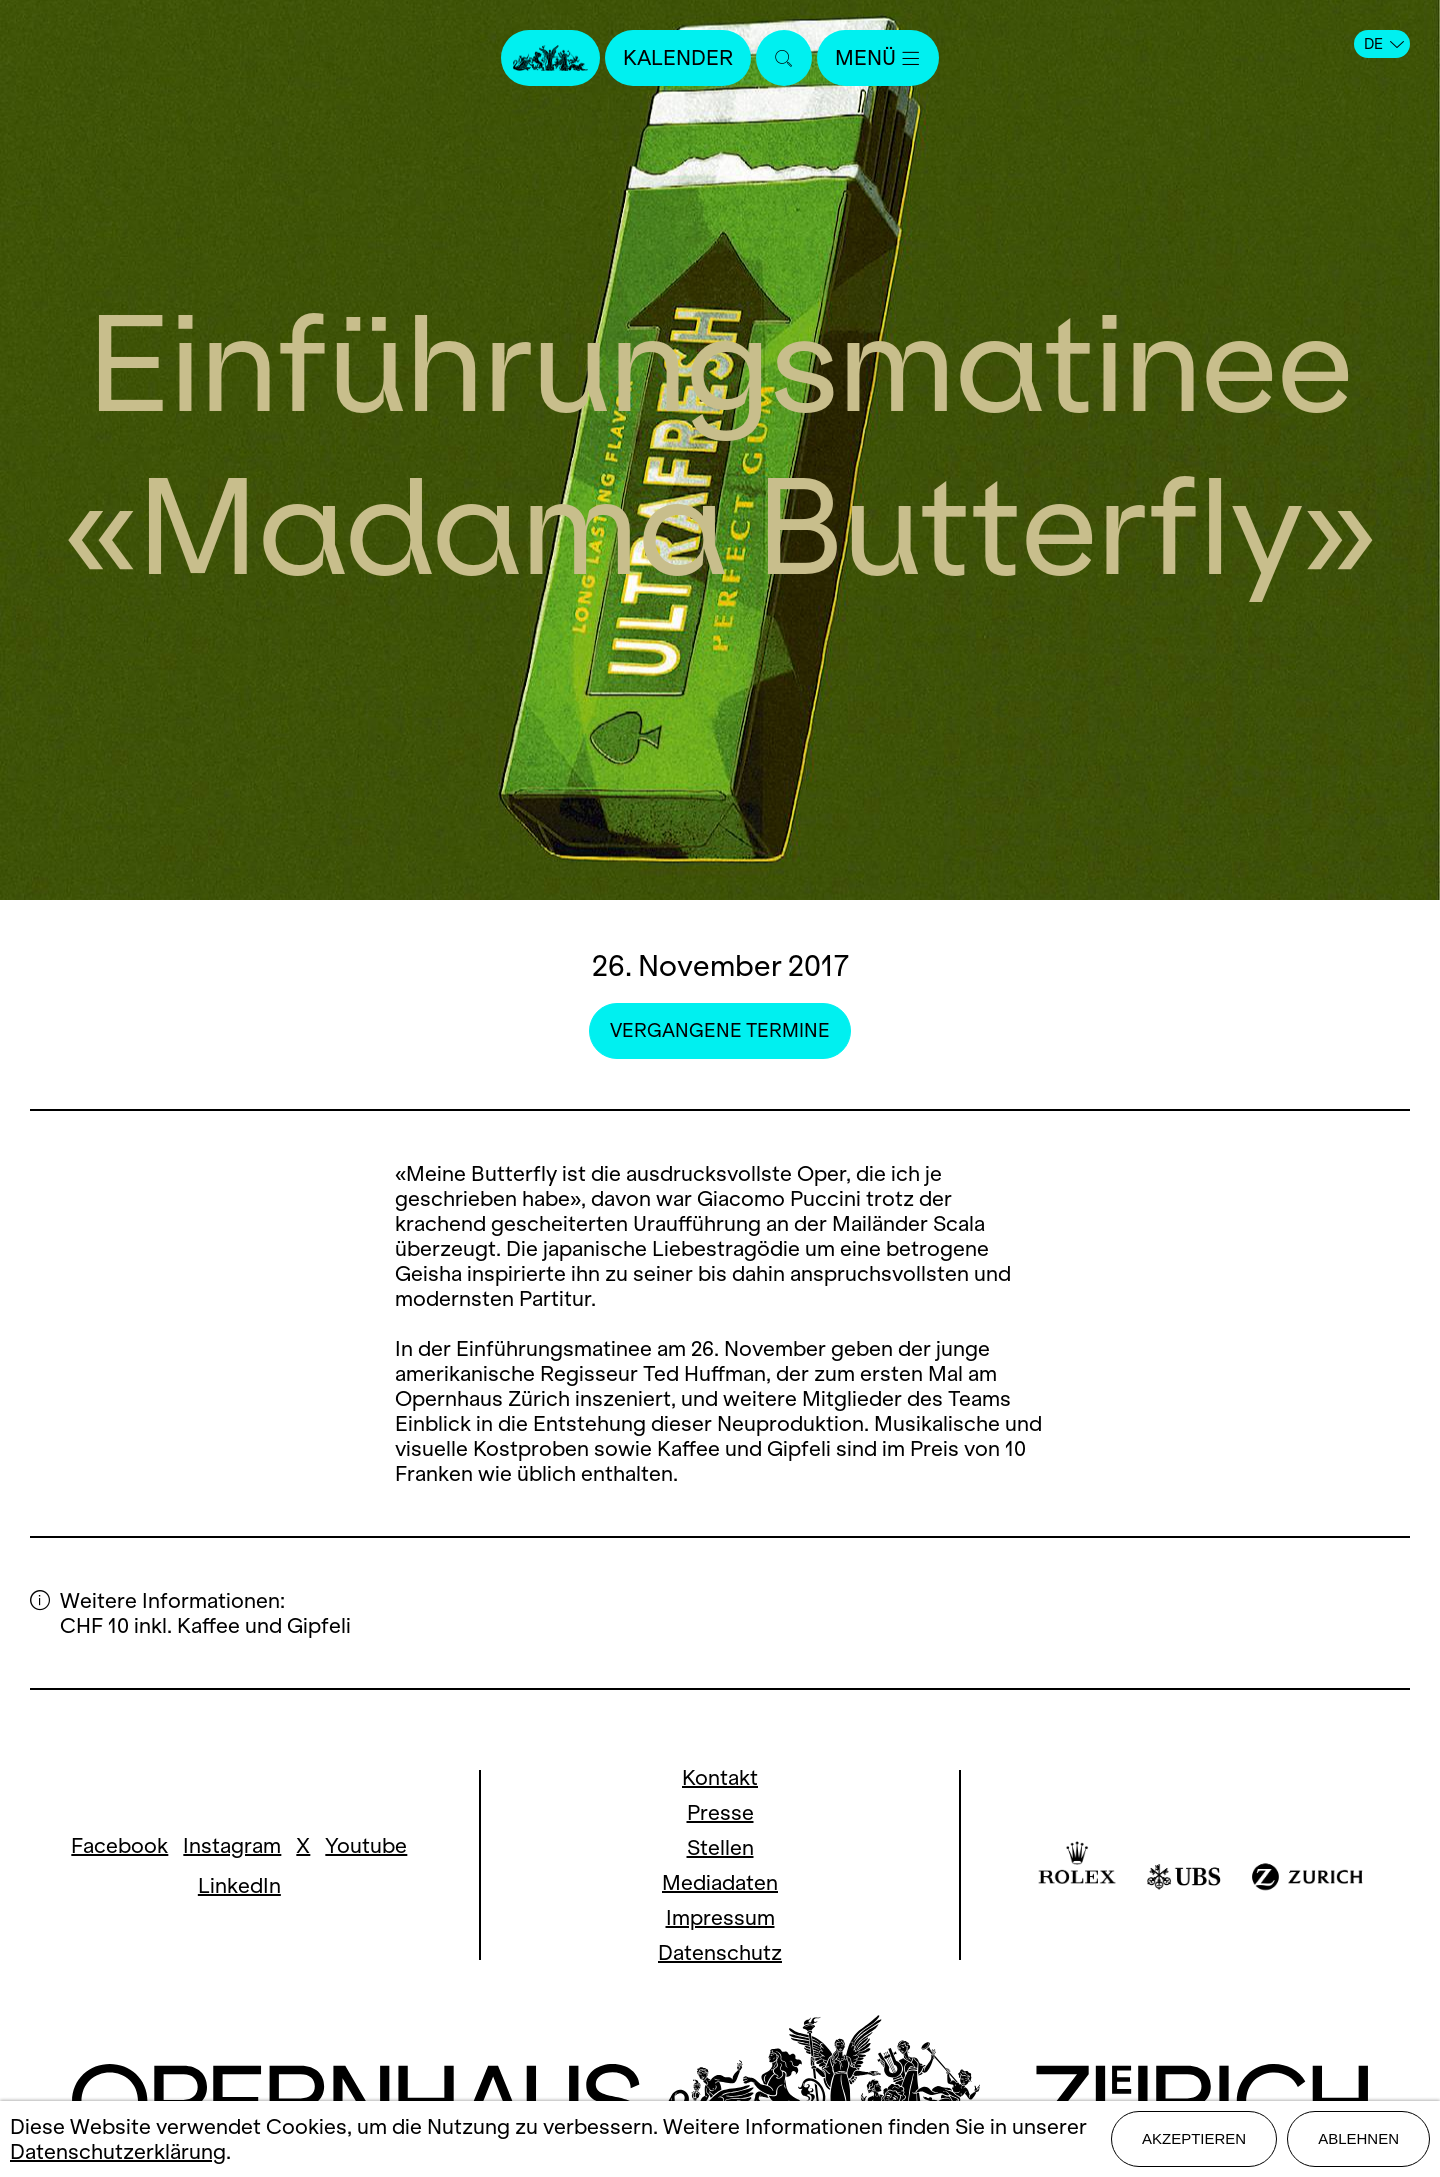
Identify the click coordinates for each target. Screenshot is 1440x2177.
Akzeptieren (1194, 2138)
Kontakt (720, 1777)
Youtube (366, 1845)
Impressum (720, 1917)
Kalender (678, 57)
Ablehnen (1358, 2138)
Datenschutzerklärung (118, 2151)
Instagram (232, 1845)
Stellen (720, 1847)
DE (1384, 44)
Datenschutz (720, 1952)
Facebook (119, 1845)
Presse (720, 1812)
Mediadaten (720, 1882)
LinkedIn (239, 1885)
